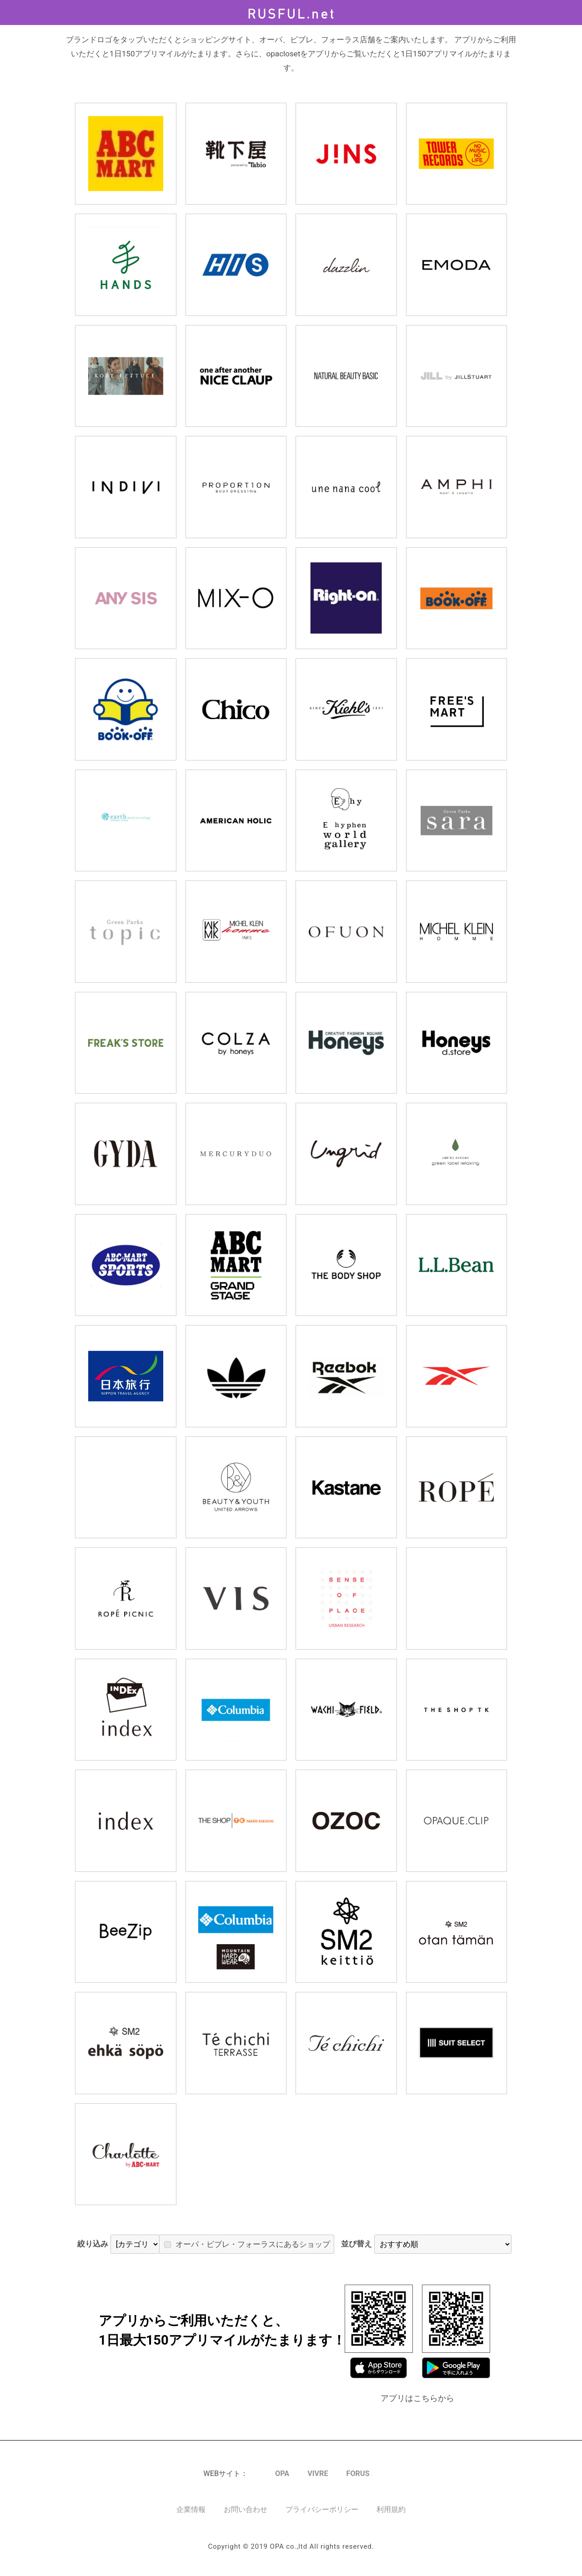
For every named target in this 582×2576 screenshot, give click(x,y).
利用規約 (391, 2517)
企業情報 (191, 2517)
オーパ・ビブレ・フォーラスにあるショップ (303, 2248)
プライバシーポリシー (322, 2517)
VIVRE (317, 2481)
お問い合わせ (245, 2517)
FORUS (358, 2481)
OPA (282, 2481)
